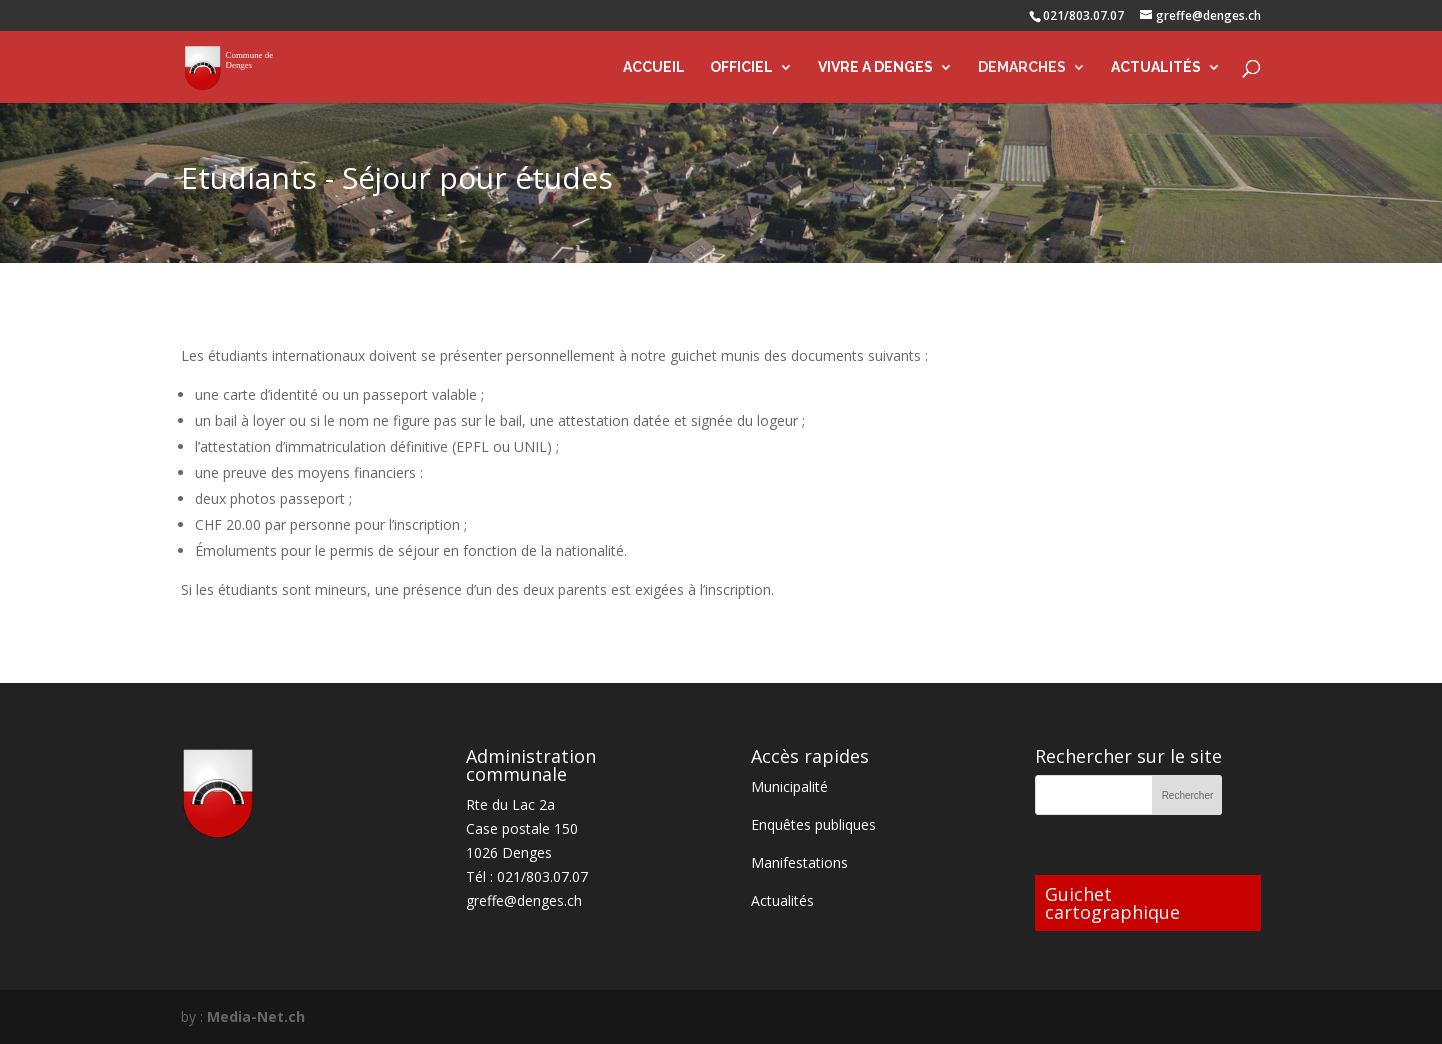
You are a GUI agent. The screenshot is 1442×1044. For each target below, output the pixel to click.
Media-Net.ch (256, 1016)
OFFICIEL (741, 67)
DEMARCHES (1022, 67)
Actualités (782, 900)
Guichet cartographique (1112, 903)
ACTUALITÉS (1156, 67)
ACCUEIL (654, 67)
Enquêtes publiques (813, 824)
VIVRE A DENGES (875, 67)
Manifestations (799, 862)
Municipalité (789, 786)
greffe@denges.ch (524, 900)
